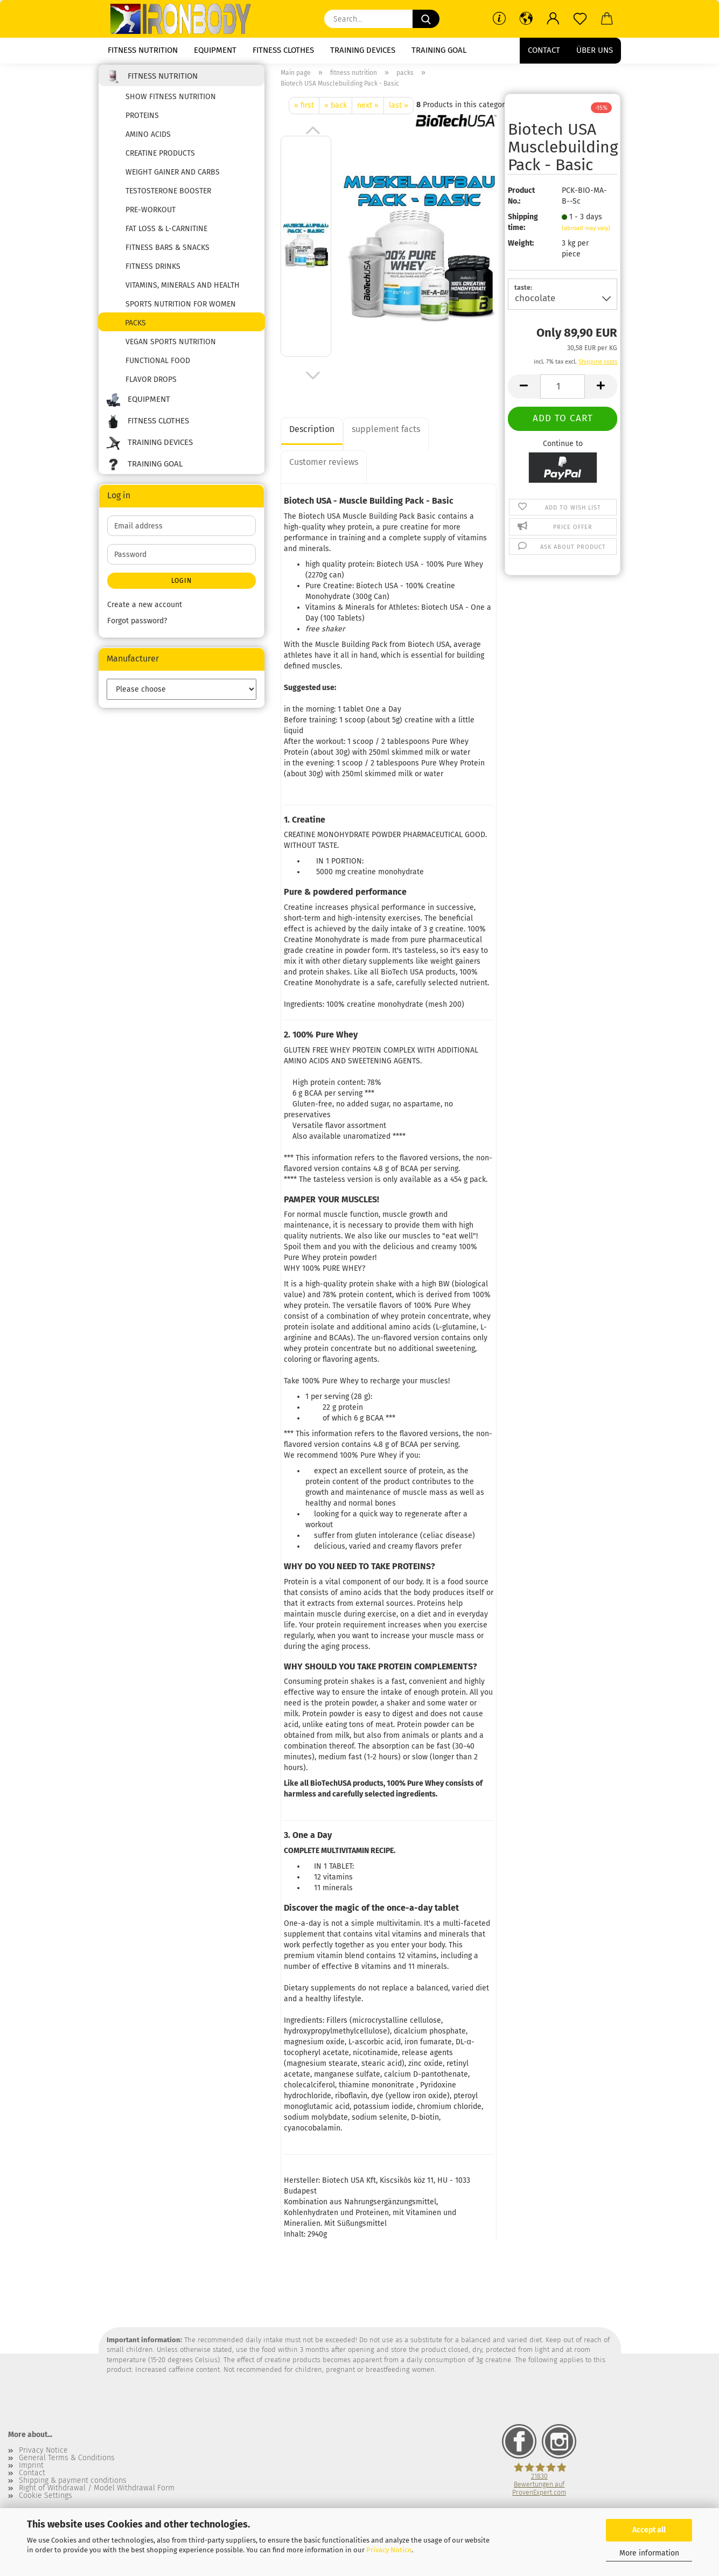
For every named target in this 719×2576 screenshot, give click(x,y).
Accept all (649, 2530)
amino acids (148, 141)
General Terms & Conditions (67, 2465)
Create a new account (144, 611)
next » (368, 112)
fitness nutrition (143, 50)
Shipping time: (523, 229)
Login (181, 587)
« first (304, 112)
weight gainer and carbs (172, 179)
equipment (215, 50)
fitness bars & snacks (167, 254)
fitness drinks (152, 273)
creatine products (160, 160)
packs (135, 330)
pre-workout (150, 216)
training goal (438, 50)
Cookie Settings (45, 2503)
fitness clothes (283, 50)
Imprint (31, 2472)
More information (649, 2553)
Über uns (594, 50)
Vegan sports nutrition (170, 348)
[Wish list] (580, 19)
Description (311, 436)
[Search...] (426, 19)
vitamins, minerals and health (182, 292)
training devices (362, 50)
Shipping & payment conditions (73, 2487)
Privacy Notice (388, 2550)
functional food (157, 367)
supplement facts (386, 436)
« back (335, 112)
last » (398, 112)
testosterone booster (168, 198)
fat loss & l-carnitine (166, 235)
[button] (526, 19)
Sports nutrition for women (180, 311)
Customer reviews (323, 469)
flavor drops (151, 386)
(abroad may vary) (586, 235)
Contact (544, 50)
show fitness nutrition (170, 103)
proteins (142, 122)
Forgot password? (137, 627)
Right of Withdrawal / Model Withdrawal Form (96, 2495)
